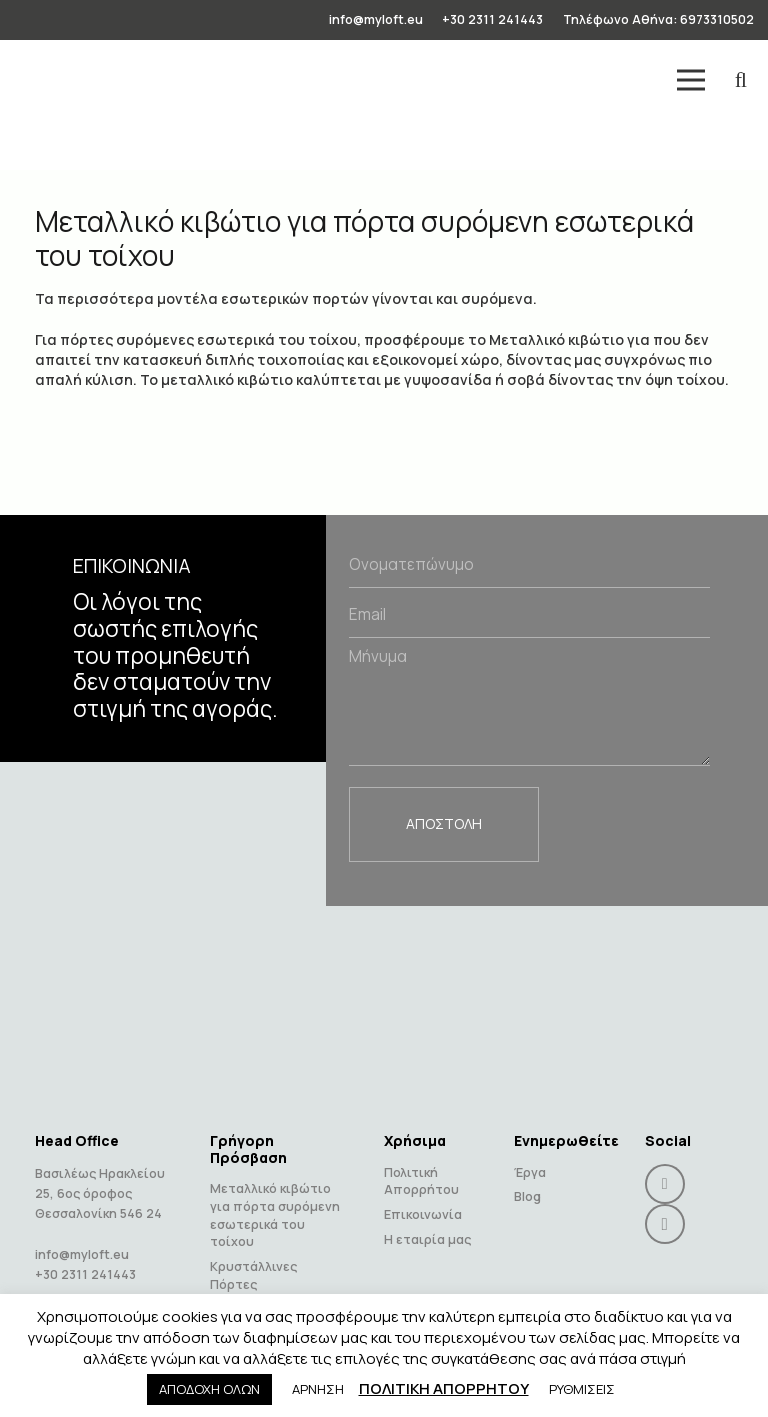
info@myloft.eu (82, 1235)
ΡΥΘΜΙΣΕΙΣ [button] (582, 1389)
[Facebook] (665, 1165)
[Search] (741, 79)
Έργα (530, 1153)
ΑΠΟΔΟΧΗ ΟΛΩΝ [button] (209, 1389)
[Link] (46, 80)
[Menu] (691, 80)
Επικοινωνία (423, 1195)
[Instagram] (665, 1205)
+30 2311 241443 (85, 1255)
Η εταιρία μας (427, 1220)
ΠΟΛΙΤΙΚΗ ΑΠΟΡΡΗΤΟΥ (444, 1388)
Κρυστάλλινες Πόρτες (253, 1256)
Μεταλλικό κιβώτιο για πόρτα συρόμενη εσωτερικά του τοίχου (275, 1197)
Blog (527, 1178)
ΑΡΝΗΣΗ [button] (318, 1389)
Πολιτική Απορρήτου (421, 1162)
